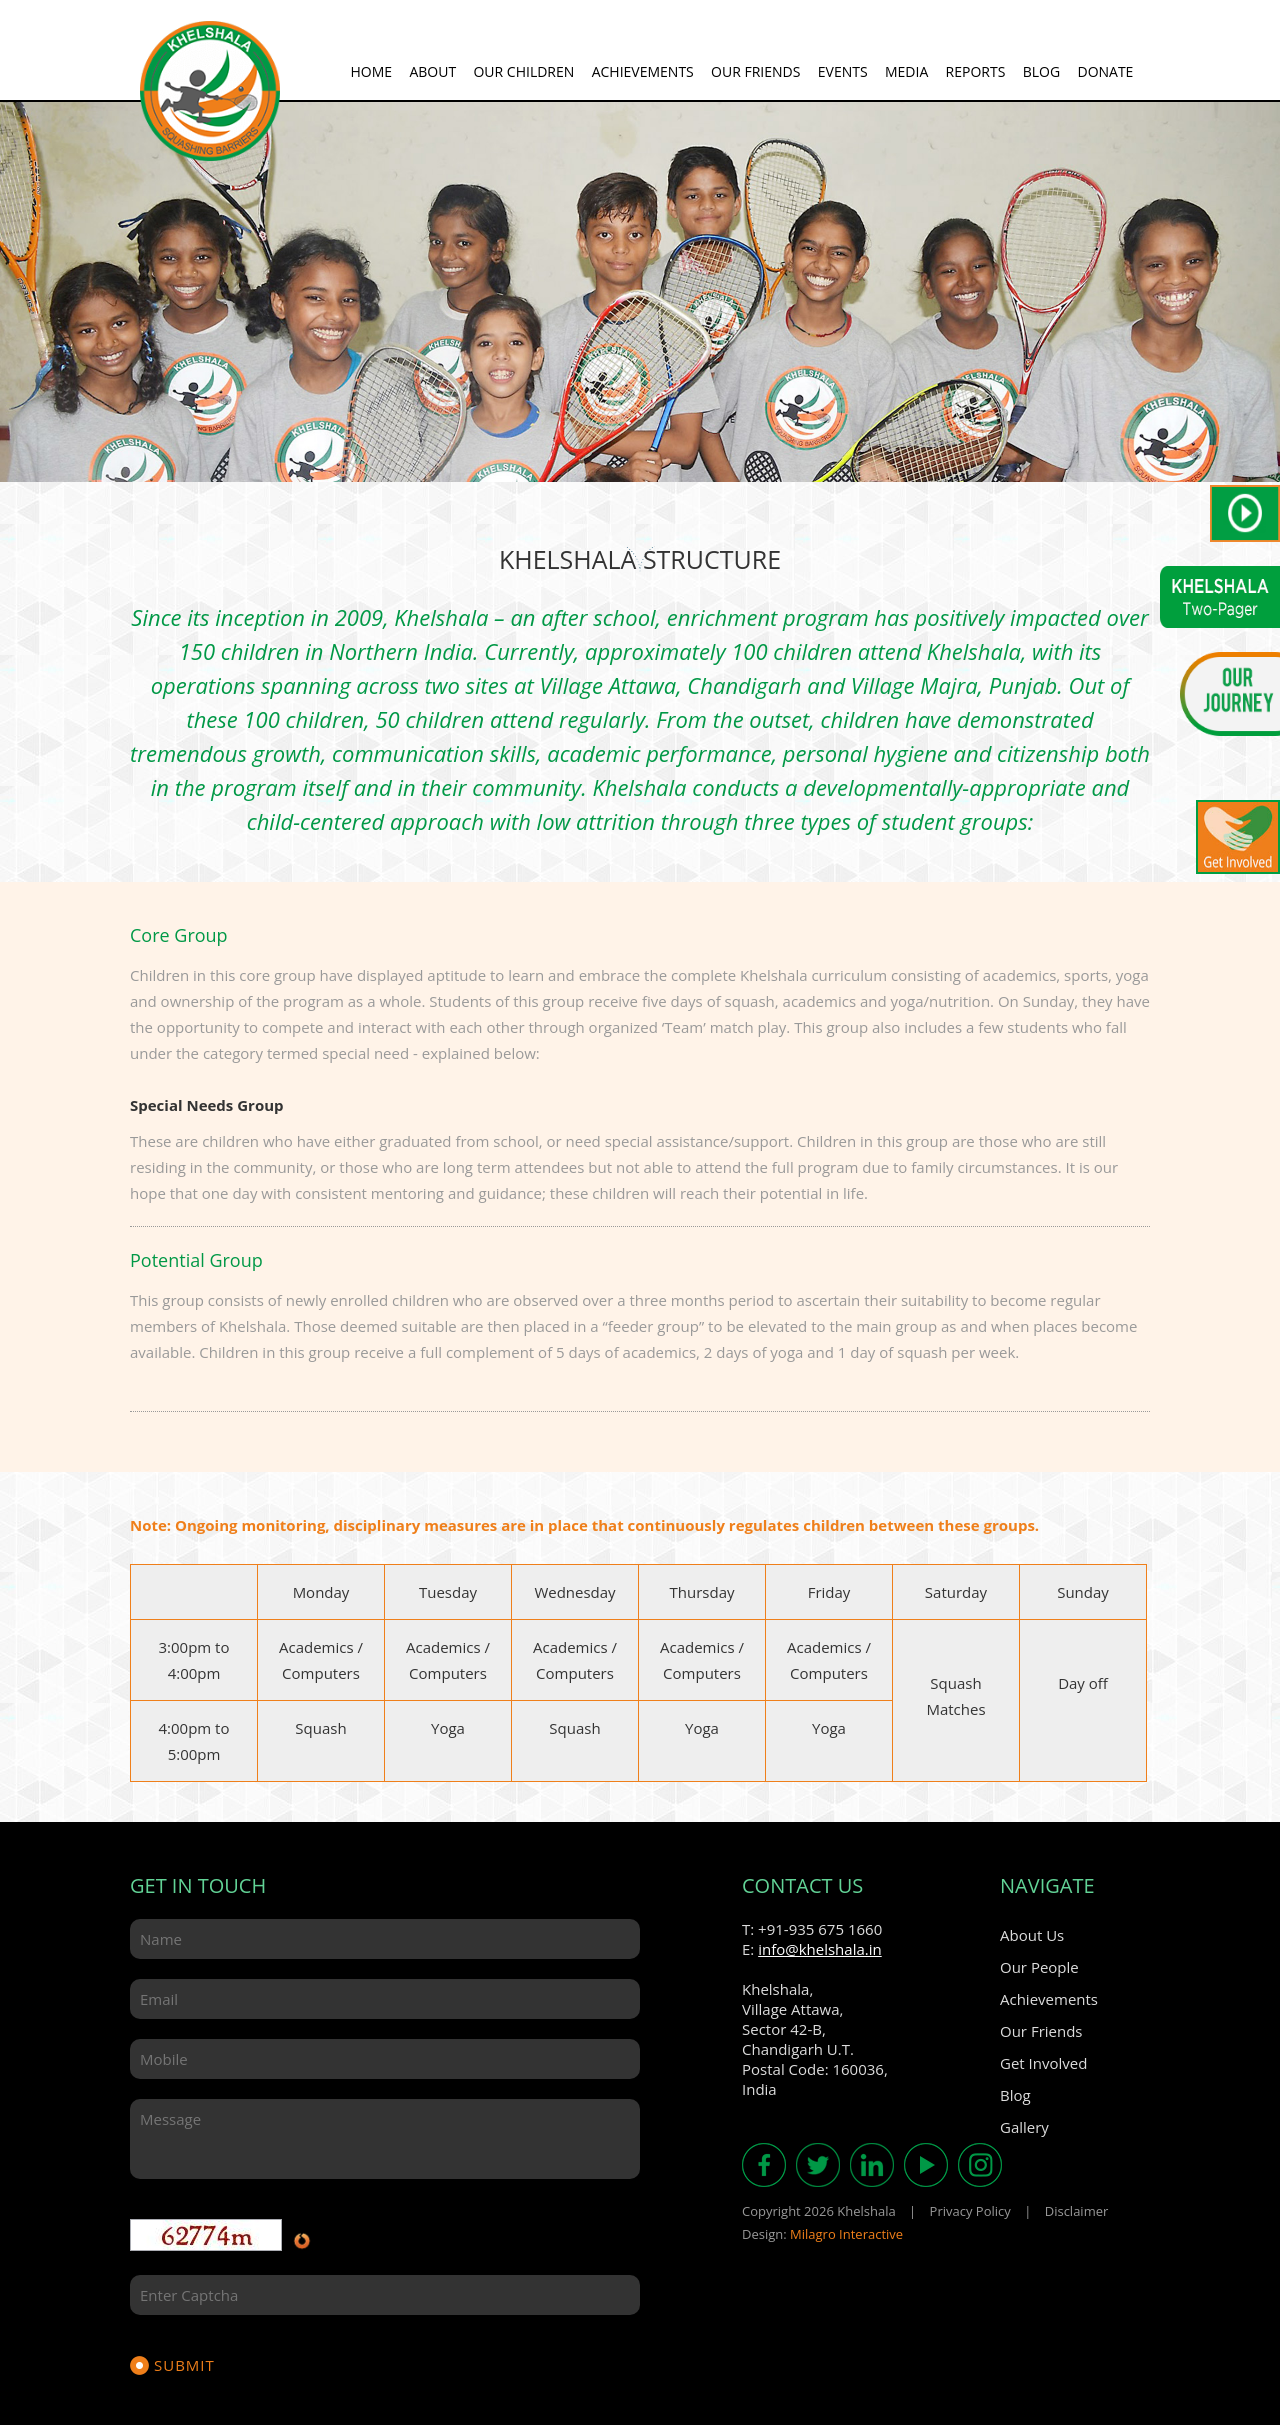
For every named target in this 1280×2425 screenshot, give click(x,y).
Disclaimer (1077, 2211)
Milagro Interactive (846, 2234)
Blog (1041, 71)
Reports (976, 71)
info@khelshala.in (820, 1949)
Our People (1039, 1967)
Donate (1105, 71)
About (432, 71)
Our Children (523, 71)
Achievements (643, 71)
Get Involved (1043, 2063)
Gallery (1024, 2127)
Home (371, 71)
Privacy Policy (970, 2211)
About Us (1032, 1935)
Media (906, 71)
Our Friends (755, 71)
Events (843, 71)
